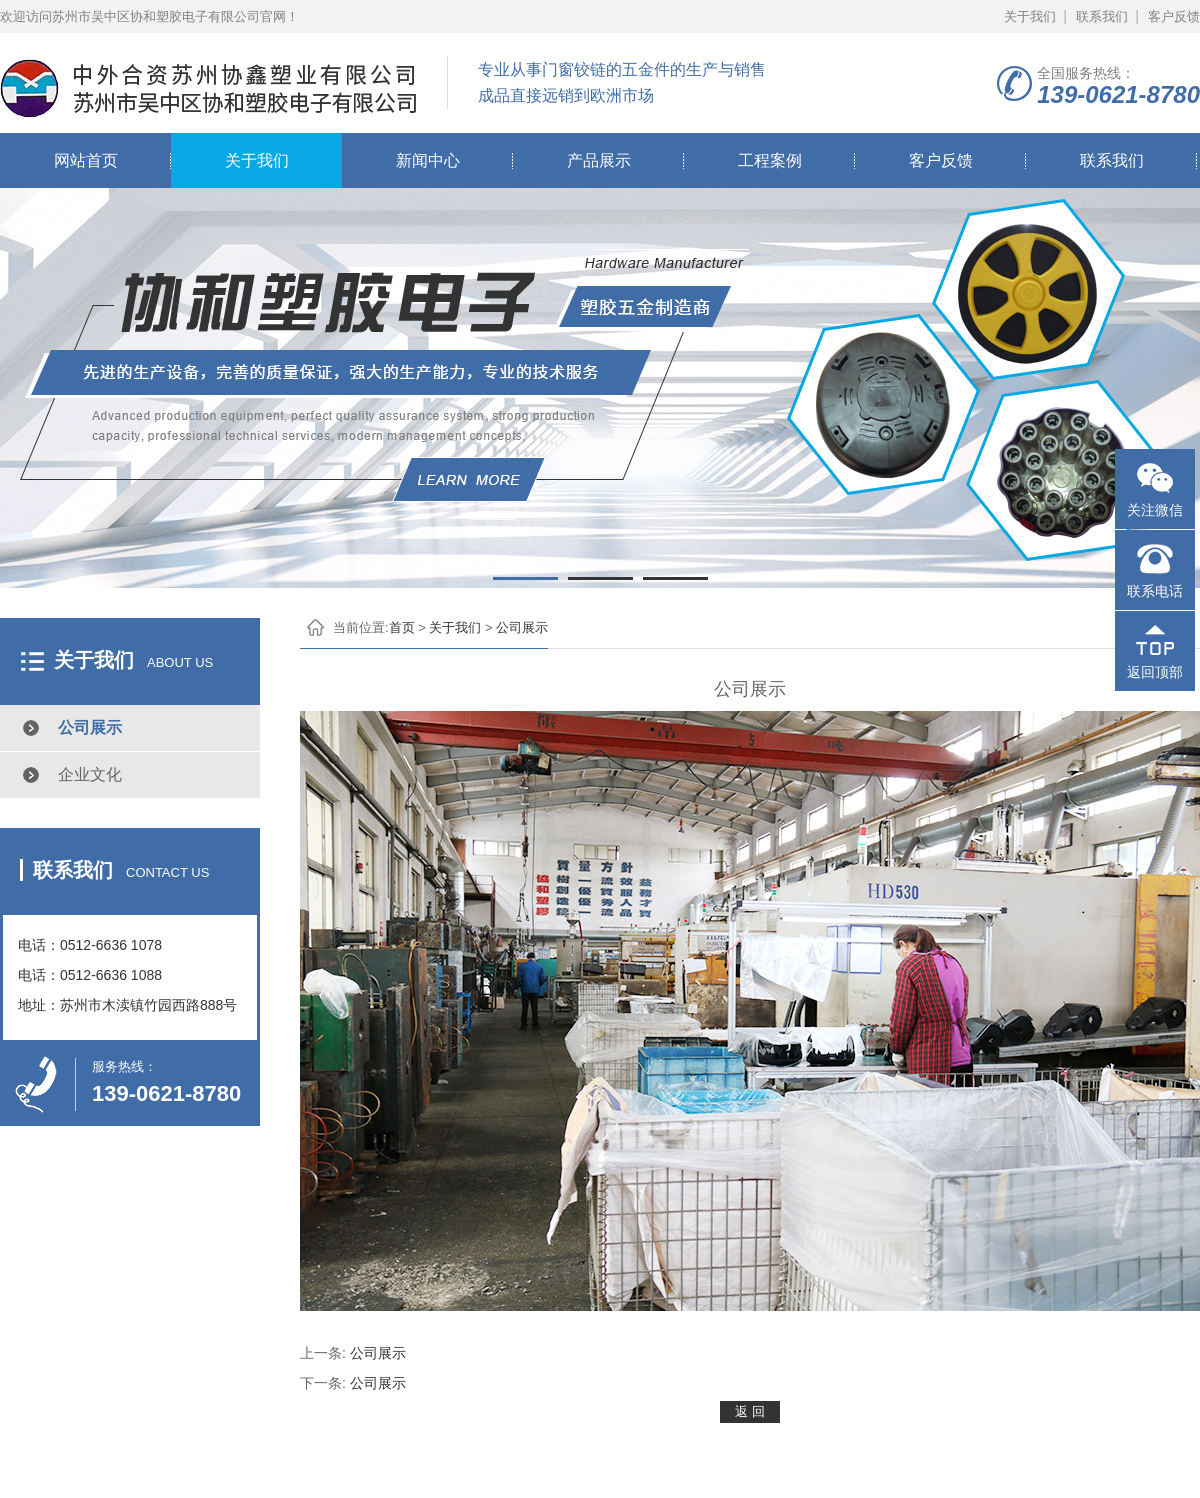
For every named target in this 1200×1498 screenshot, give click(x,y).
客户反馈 (1174, 16)
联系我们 (1102, 16)
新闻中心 (428, 160)
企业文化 (90, 774)
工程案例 (770, 160)
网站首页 (86, 160)
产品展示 (599, 160)
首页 (402, 627)
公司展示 (90, 727)
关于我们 (1030, 16)
